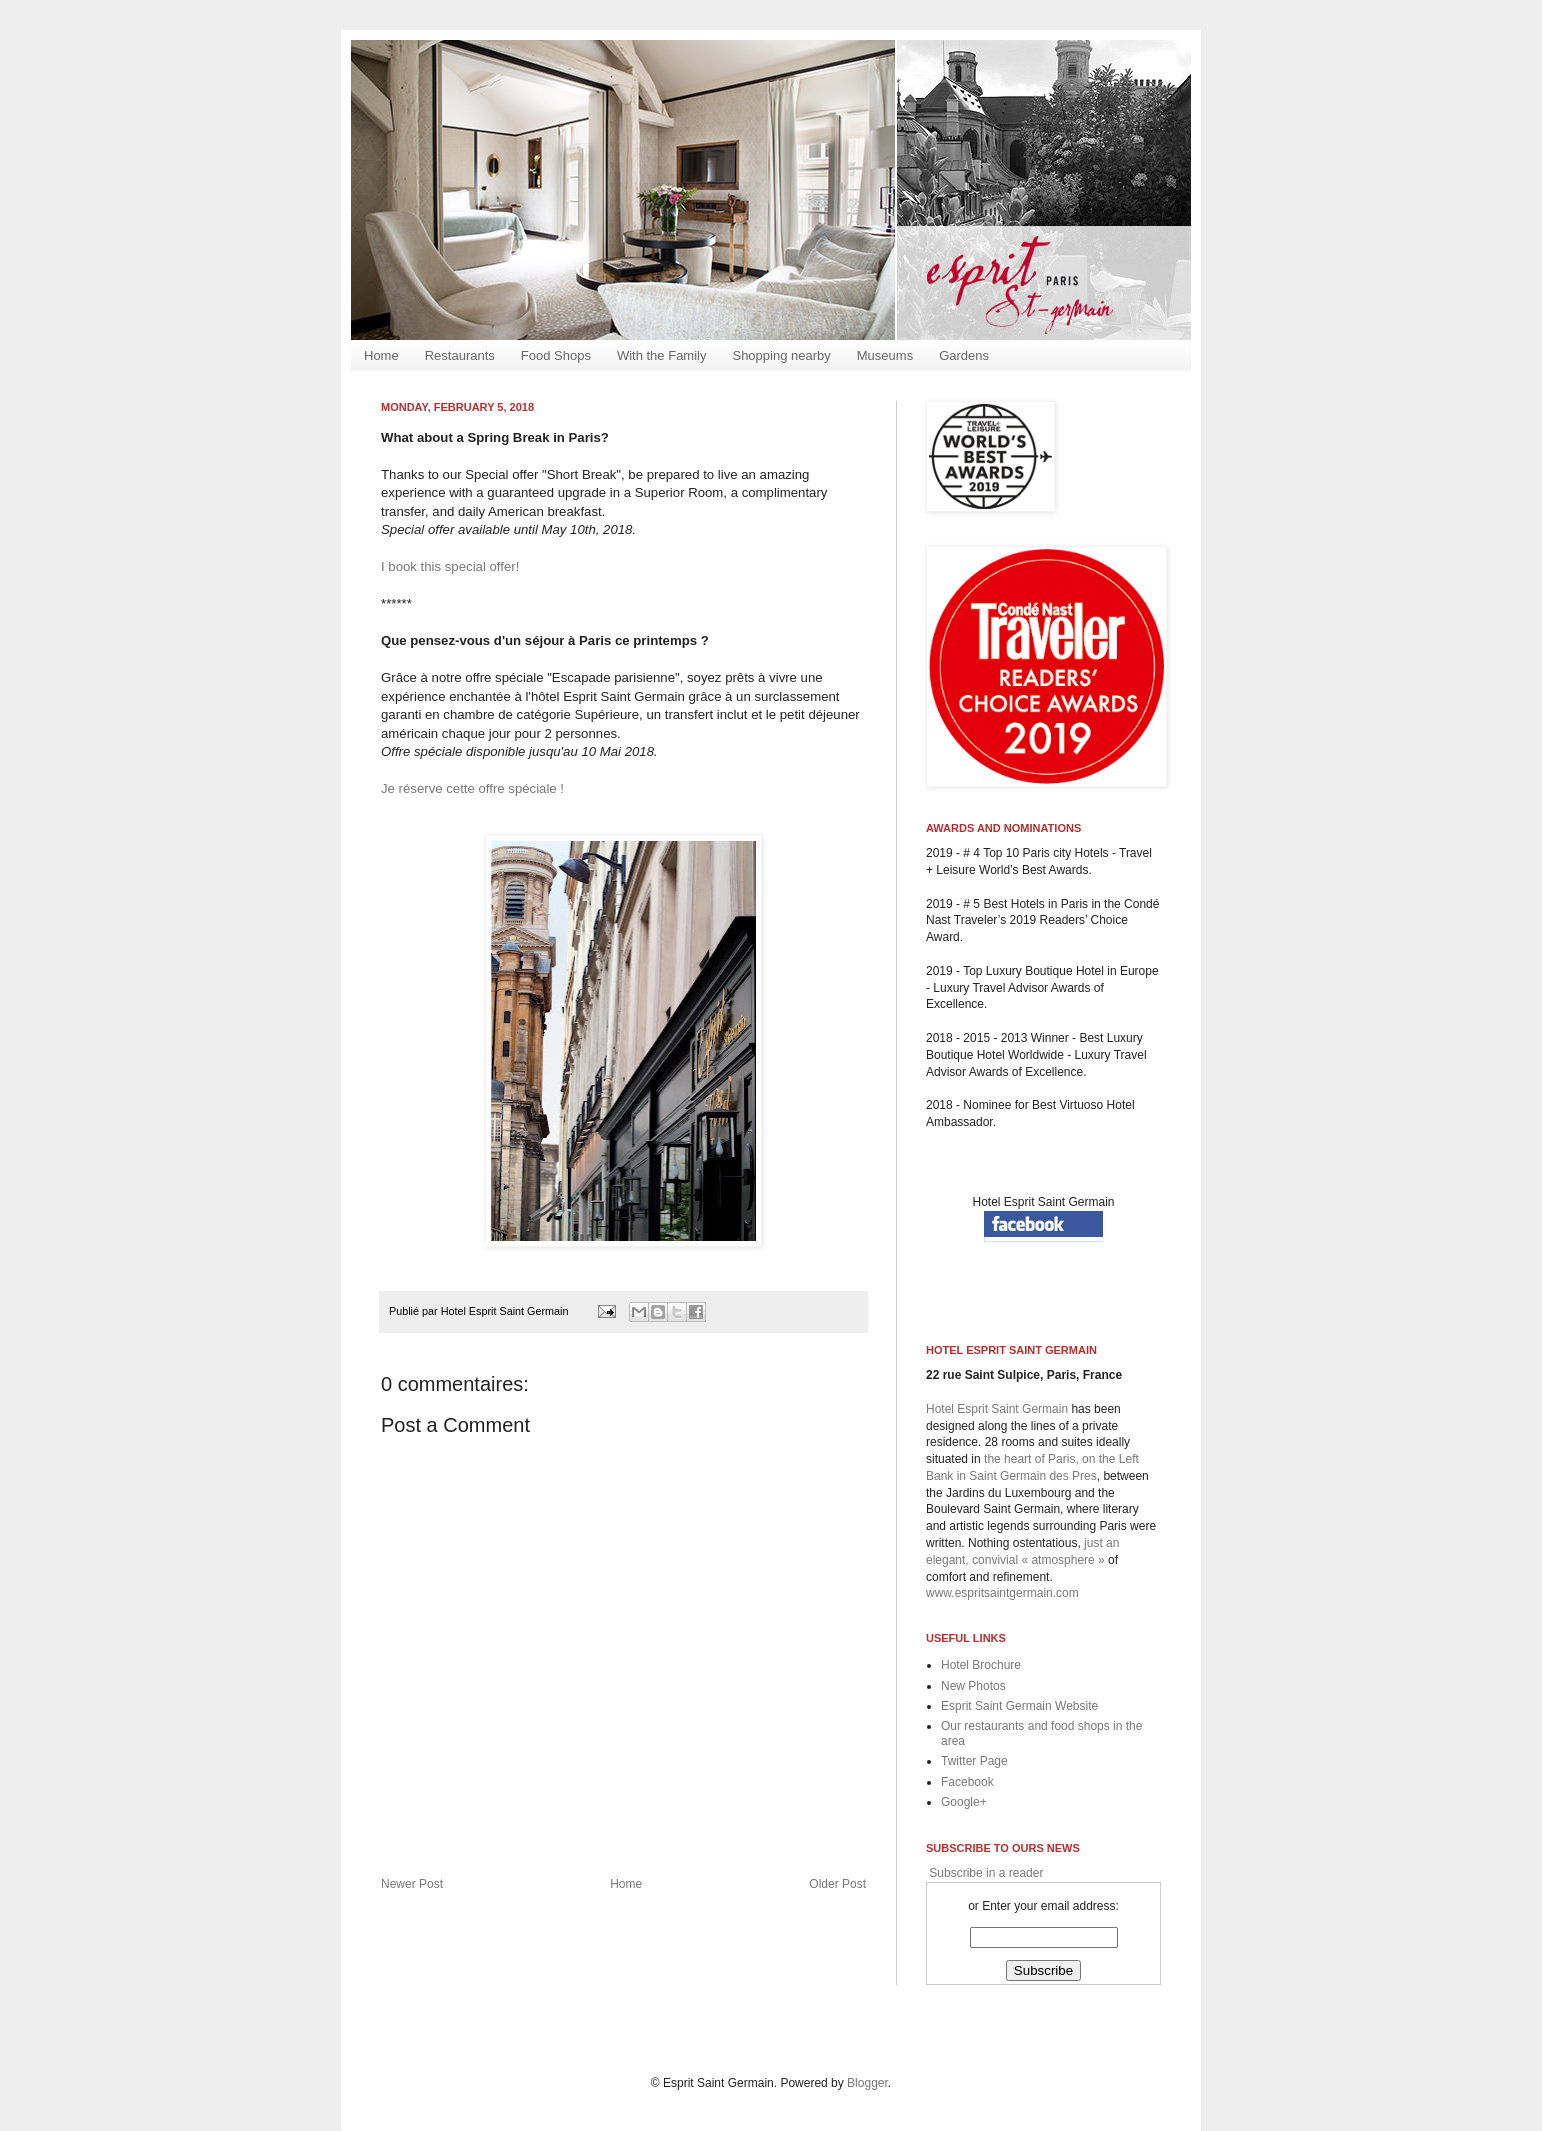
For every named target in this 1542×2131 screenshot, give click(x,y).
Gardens (964, 355)
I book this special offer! (450, 566)
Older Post (837, 1884)
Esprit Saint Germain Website (1019, 1706)
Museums (885, 355)
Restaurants (460, 355)
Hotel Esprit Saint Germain (1043, 1202)
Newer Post (412, 1884)
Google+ (964, 1802)
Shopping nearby (781, 355)
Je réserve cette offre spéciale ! (472, 788)
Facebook (967, 1782)
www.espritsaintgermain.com (1002, 1593)
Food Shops (556, 355)
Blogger (867, 2083)
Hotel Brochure (981, 1665)
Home (381, 355)
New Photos (973, 1686)
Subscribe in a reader (984, 1873)
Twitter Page (974, 1761)
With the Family (662, 355)
